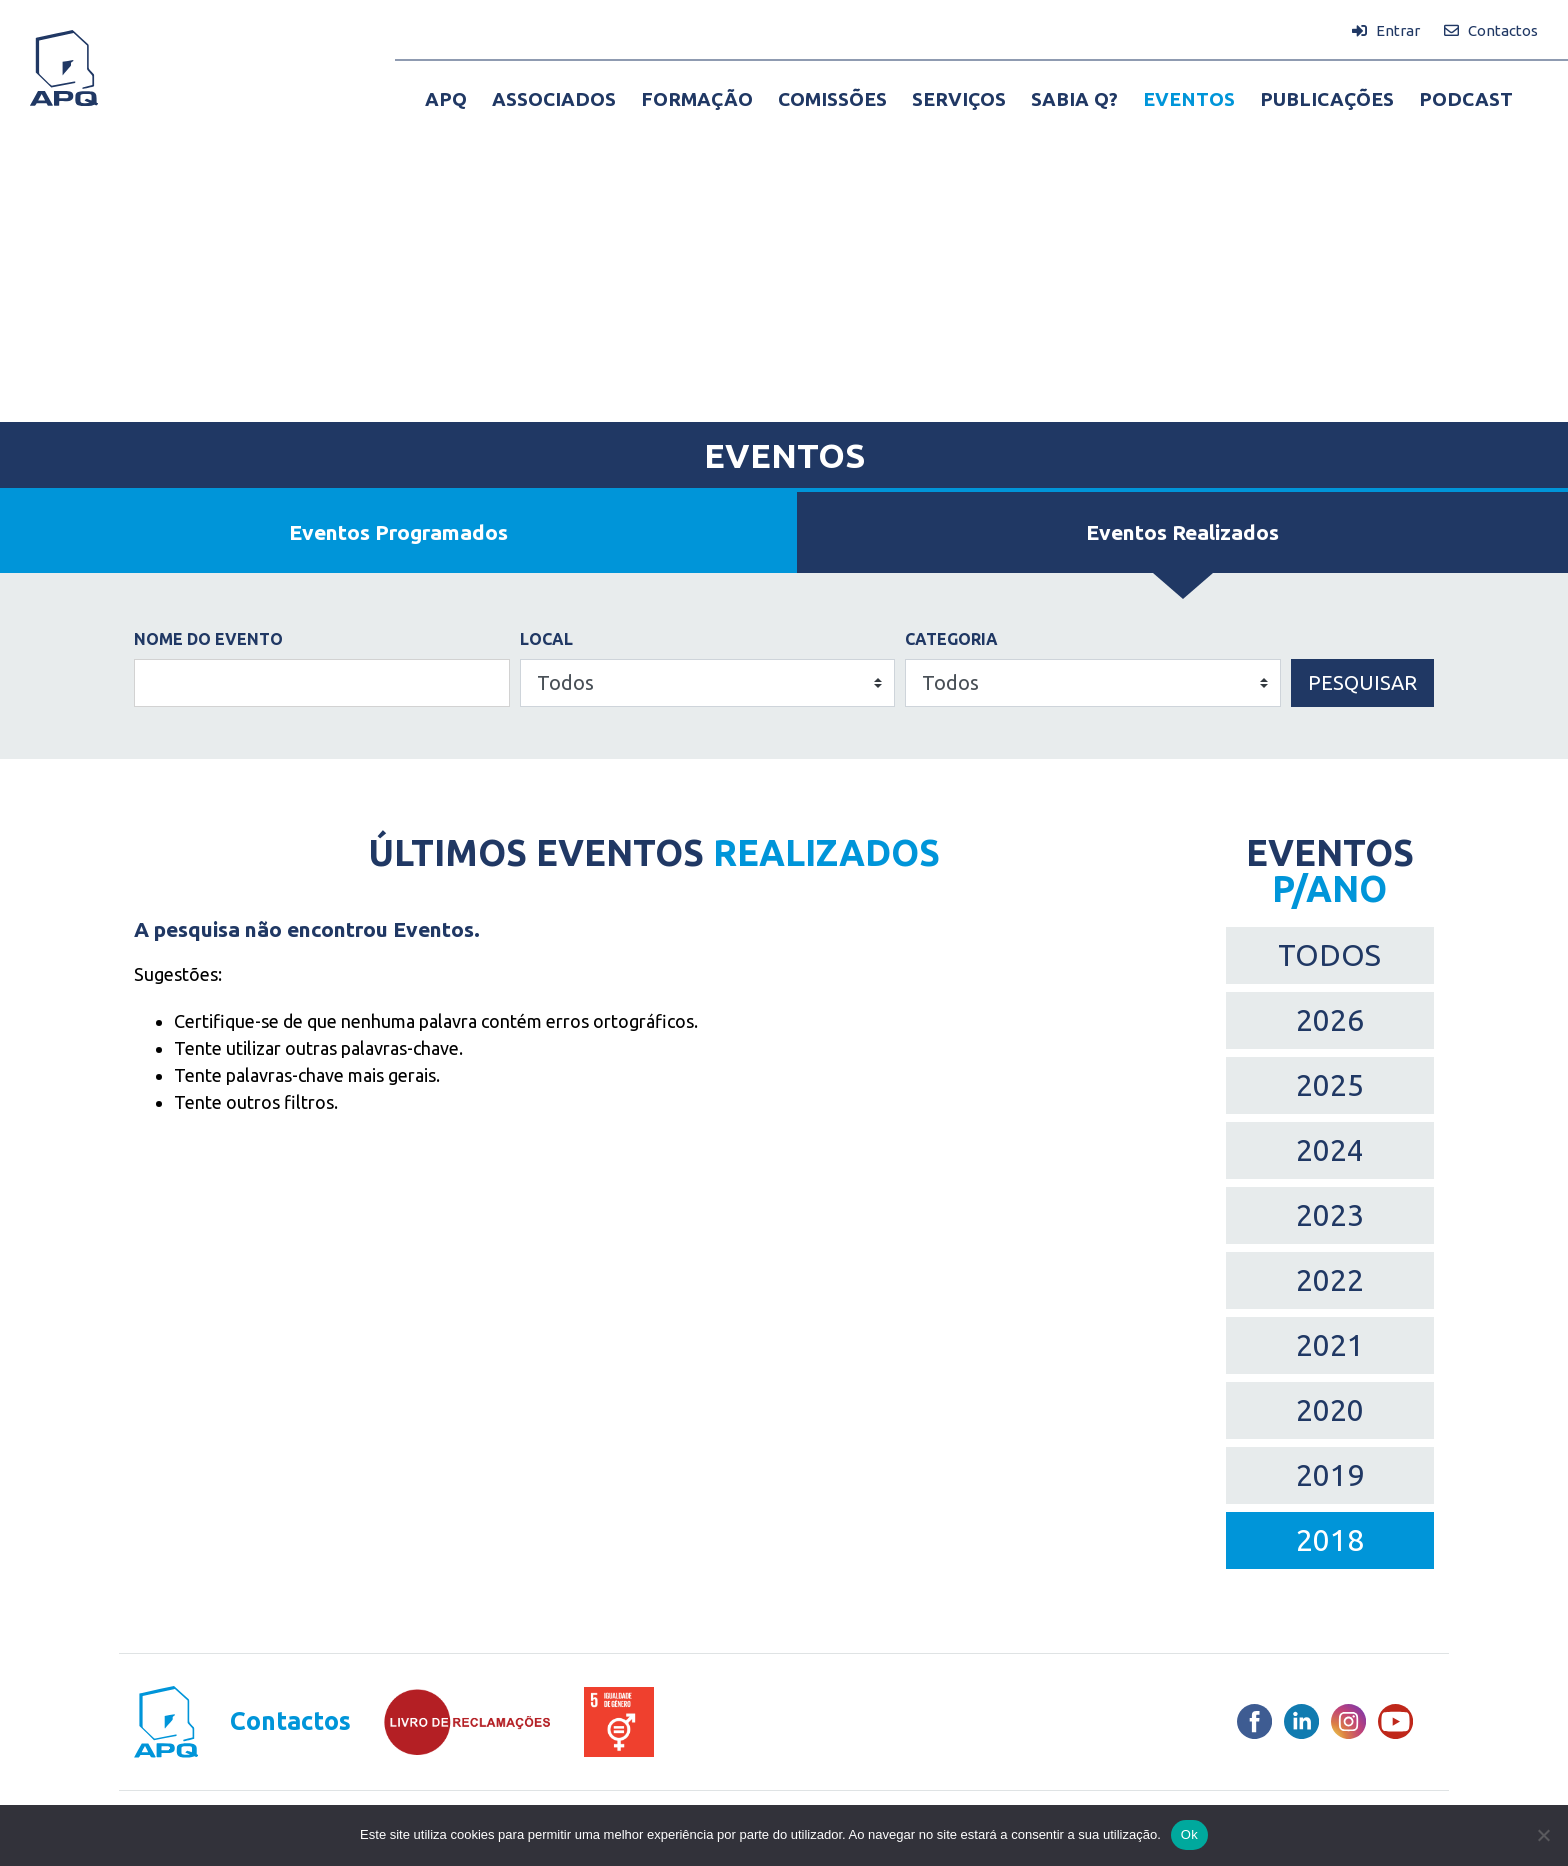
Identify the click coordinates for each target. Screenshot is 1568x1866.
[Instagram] (1348, 1721)
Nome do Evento (208, 639)
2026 (1330, 1020)
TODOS (1329, 955)
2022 (1330, 1280)
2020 (1330, 1410)
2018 (1330, 1540)
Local (546, 639)
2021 (1330, 1345)
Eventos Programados (398, 532)
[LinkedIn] (1301, 1721)
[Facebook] (1254, 1721)
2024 (1330, 1150)
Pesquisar (1362, 682)
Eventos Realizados (1182, 532)
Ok (1189, 1834)
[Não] (1543, 1835)
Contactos (290, 1721)
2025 (1330, 1085)
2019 (1330, 1475)
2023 (1330, 1215)
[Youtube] (1395, 1721)
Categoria (951, 639)
